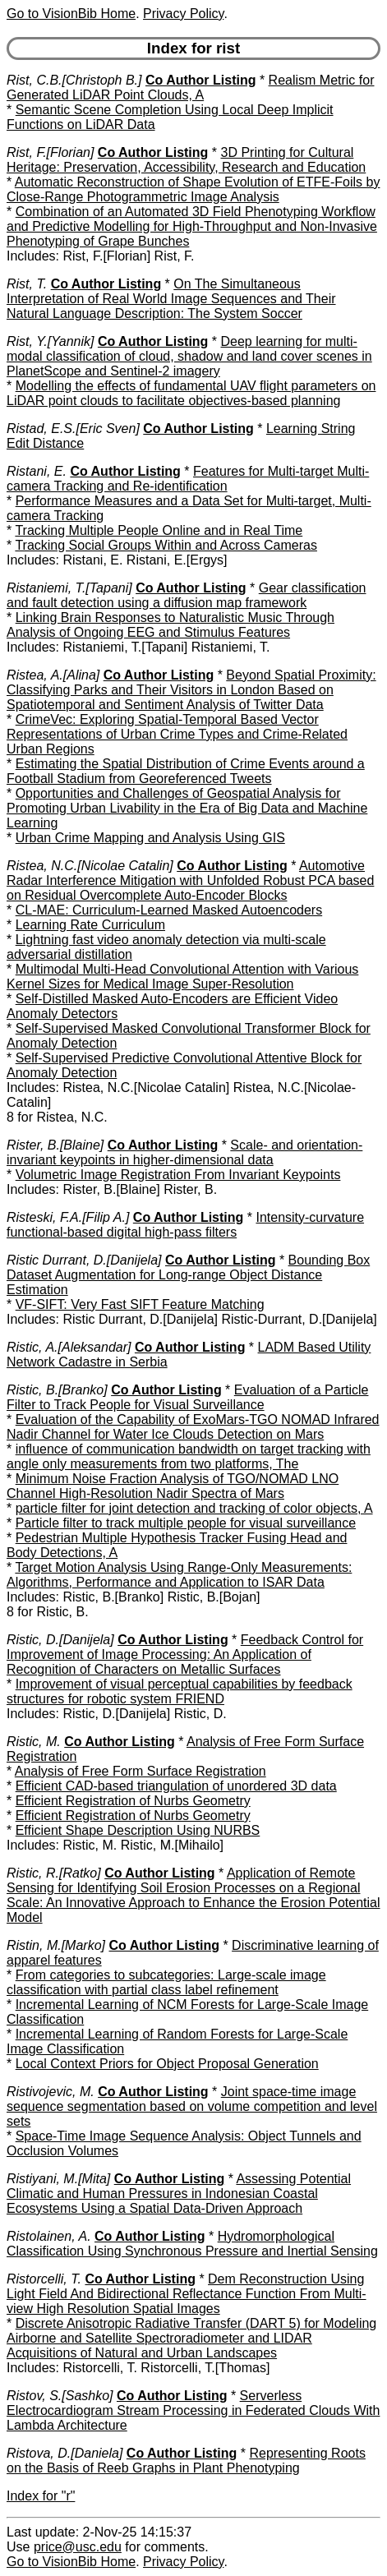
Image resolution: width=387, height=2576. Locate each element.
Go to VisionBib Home (71, 14)
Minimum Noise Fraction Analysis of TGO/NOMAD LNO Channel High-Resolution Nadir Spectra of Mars (173, 1486)
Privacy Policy (183, 14)
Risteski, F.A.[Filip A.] (68, 1217)
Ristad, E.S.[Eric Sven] (73, 428)
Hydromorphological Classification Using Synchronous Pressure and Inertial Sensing (192, 2243)
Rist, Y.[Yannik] (50, 341)
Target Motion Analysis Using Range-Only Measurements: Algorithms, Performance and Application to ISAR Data (179, 1574)
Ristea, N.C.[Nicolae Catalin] (90, 866)
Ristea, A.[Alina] (53, 675)
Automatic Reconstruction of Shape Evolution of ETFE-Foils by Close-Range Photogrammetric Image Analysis (193, 189)
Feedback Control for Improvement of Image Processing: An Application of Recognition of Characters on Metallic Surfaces (185, 1654)
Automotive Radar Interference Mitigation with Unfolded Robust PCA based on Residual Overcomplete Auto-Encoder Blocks (190, 880)
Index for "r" (41, 2496)
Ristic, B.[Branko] (57, 1390)
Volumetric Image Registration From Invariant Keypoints (178, 1175)
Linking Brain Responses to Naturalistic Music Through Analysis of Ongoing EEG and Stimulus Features (170, 625)
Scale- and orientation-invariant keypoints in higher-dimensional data (184, 1152)
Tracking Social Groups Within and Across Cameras (166, 545)
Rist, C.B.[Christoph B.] (74, 80)
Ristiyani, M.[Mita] (58, 2179)
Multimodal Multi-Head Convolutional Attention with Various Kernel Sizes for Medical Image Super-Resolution (182, 976)
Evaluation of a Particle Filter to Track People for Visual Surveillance (187, 1397)
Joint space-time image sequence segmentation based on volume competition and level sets (192, 2106)
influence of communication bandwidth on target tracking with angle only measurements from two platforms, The (189, 1456)
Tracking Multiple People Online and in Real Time (158, 530)
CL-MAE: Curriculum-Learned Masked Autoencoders (169, 910)
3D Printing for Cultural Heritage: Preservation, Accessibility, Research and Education (186, 159)
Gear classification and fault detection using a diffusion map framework (186, 595)
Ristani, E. (37, 471)
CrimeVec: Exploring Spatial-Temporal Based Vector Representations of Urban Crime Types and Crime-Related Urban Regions (177, 734)
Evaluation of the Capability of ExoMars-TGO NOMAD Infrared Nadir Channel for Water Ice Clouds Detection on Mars (193, 1426)
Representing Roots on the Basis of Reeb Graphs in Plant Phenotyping (186, 2460)
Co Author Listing (200, 80)
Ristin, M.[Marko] (56, 1945)
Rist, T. (27, 284)
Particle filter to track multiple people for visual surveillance (186, 1523)
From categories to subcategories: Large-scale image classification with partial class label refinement (166, 1982)
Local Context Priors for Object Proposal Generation (167, 2064)
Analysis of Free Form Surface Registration (140, 1771)
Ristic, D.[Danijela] (60, 1640)
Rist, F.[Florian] (50, 152)
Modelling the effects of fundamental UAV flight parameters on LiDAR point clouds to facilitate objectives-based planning (191, 393)
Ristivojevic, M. (50, 2092)
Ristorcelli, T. (44, 2279)
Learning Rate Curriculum (90, 925)
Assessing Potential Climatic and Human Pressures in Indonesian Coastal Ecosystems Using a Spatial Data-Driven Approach (179, 2193)
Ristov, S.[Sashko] (60, 2396)
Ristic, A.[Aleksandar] (69, 1347)
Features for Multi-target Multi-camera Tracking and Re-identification (188, 478)
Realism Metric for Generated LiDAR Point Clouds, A (190, 87)
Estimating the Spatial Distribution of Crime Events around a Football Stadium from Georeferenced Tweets (186, 771)
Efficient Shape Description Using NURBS (138, 1830)
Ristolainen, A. (49, 2236)
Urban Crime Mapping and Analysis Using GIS (150, 838)
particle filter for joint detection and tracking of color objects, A (194, 1508)
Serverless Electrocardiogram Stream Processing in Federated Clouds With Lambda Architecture (193, 2410)
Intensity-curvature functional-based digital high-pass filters (185, 1224)
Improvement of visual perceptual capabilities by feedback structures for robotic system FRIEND (179, 1691)
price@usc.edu (78, 2547)
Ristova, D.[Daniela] (64, 2453)
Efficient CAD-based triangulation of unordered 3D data (176, 1786)
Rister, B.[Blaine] (55, 1145)
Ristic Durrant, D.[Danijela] (84, 1260)
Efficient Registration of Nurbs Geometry (133, 1801)
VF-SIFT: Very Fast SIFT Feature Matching (140, 1304)
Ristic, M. (34, 1742)
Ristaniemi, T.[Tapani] (69, 588)
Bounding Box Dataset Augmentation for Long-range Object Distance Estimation (188, 1275)
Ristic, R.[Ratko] (54, 1873)
